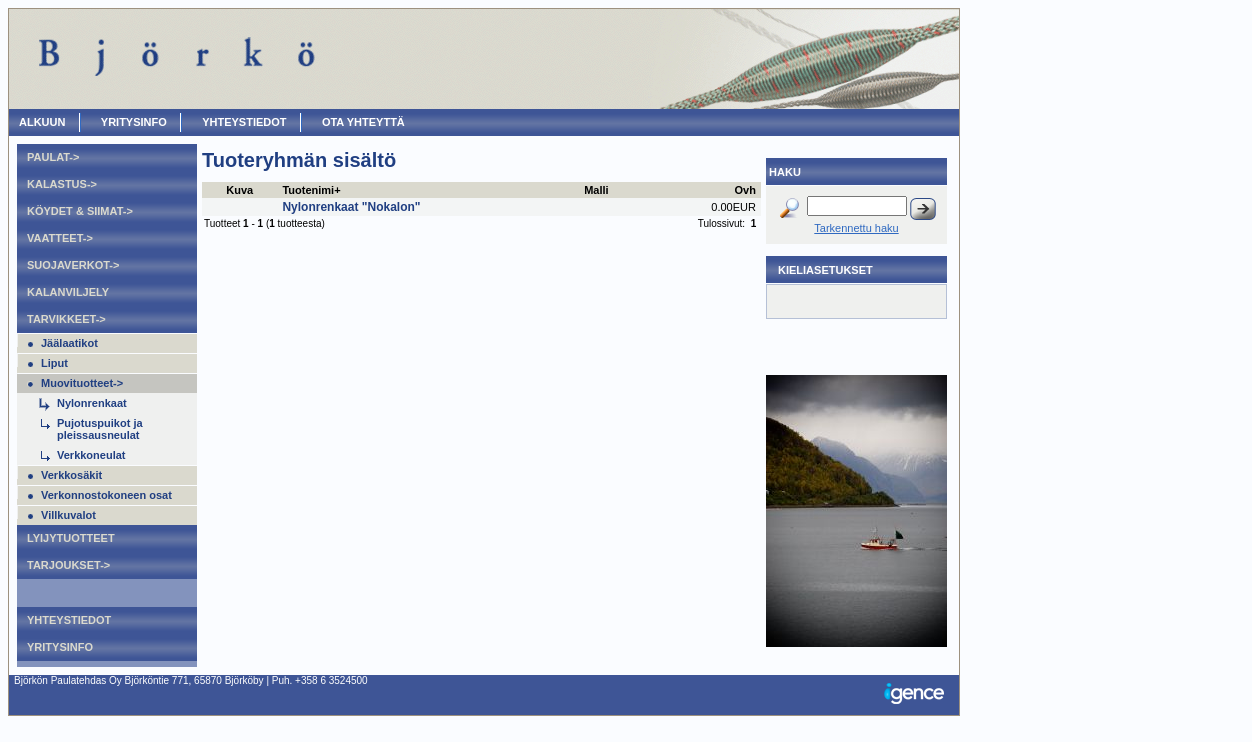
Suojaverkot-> (73, 265)
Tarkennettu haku (856, 228)
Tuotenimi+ (311, 190)
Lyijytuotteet (71, 538)
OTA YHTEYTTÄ (363, 122)
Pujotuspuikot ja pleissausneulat (100, 429)
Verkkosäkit (71, 475)
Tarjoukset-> (68, 565)
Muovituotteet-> (82, 383)
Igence (919, 695)
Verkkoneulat (91, 455)
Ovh (745, 190)
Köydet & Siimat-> (80, 211)
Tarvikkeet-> (66, 319)
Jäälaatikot (69, 343)
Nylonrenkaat (92, 403)
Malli (596, 190)
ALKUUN (42, 122)
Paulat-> (53, 157)
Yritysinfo (134, 122)
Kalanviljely (68, 292)
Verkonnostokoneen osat (106, 495)
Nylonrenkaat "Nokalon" (351, 207)
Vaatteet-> (60, 238)
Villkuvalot (68, 515)
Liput (54, 363)
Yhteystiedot (244, 122)
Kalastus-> (62, 184)
